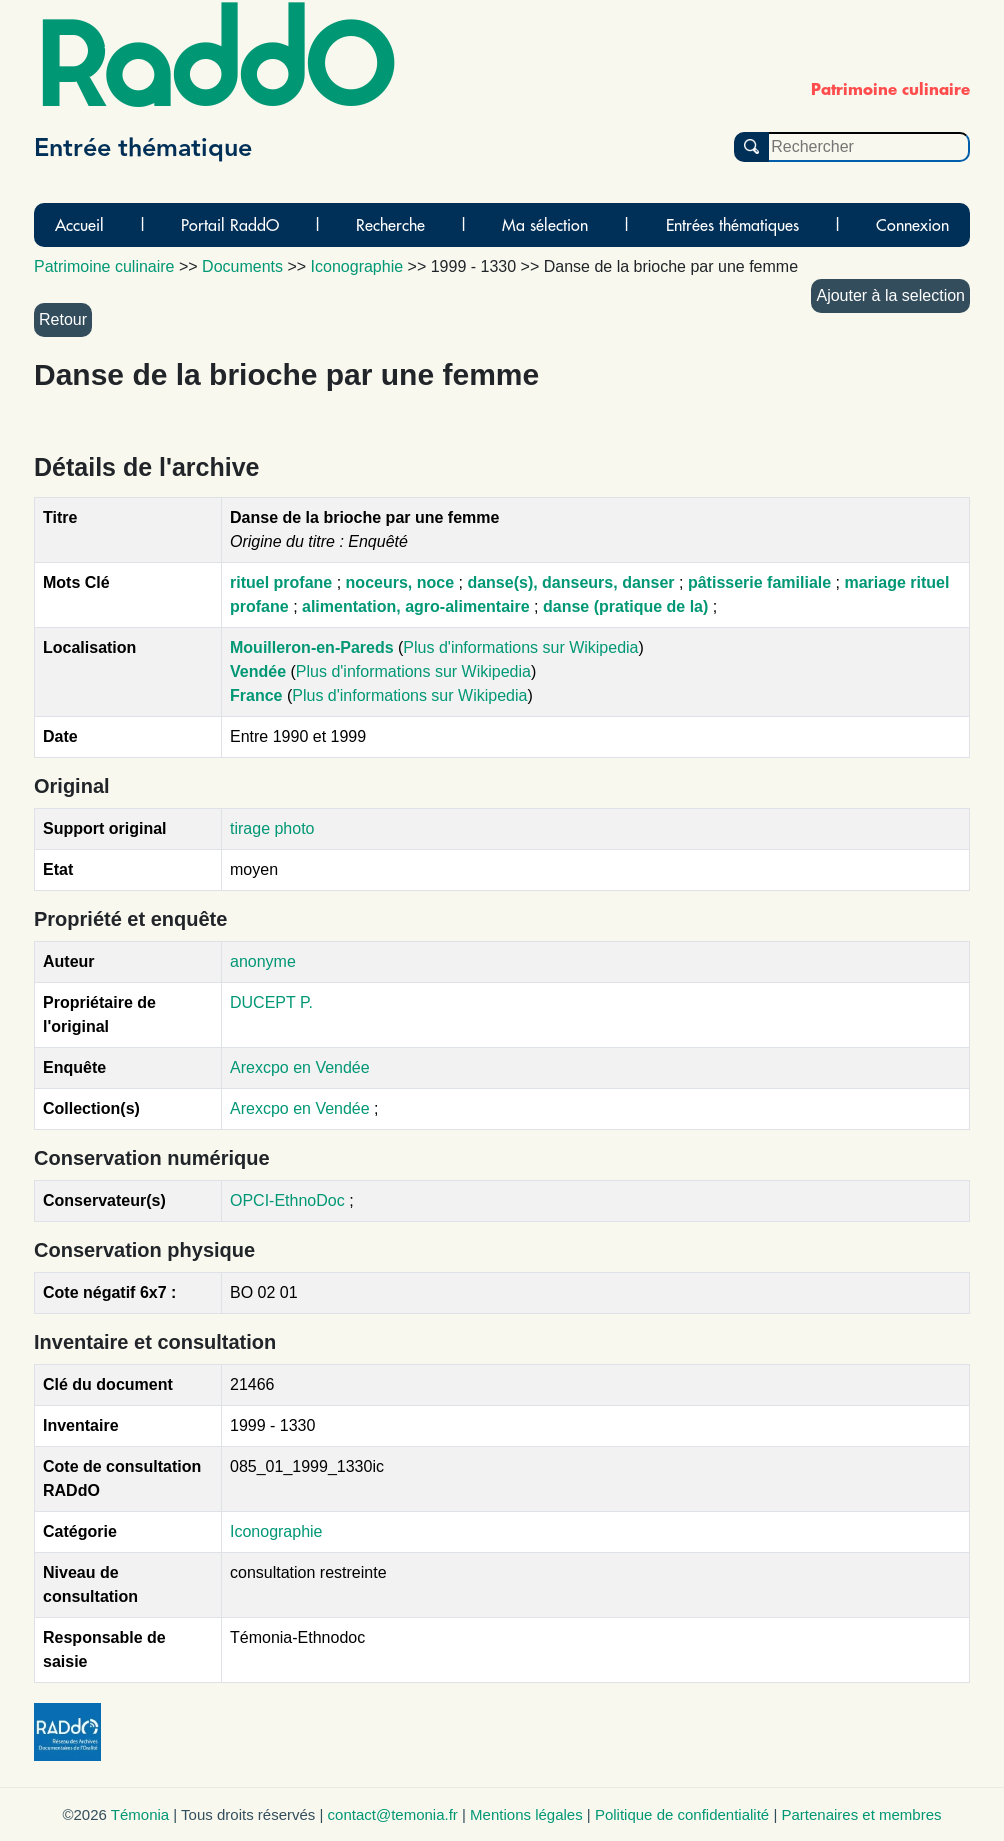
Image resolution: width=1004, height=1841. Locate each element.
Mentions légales (526, 1814)
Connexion (912, 225)
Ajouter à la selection (890, 295)
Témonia (140, 1814)
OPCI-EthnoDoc (287, 1200)
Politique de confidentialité (682, 1814)
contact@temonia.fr (393, 1814)
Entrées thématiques (732, 225)
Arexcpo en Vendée (300, 1067)
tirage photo (272, 828)
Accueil (79, 225)
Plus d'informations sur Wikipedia (520, 647)
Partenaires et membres (861, 1814)
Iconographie (276, 1531)
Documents (242, 266)
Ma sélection (545, 225)
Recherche (390, 225)
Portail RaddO (230, 225)
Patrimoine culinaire (104, 266)
